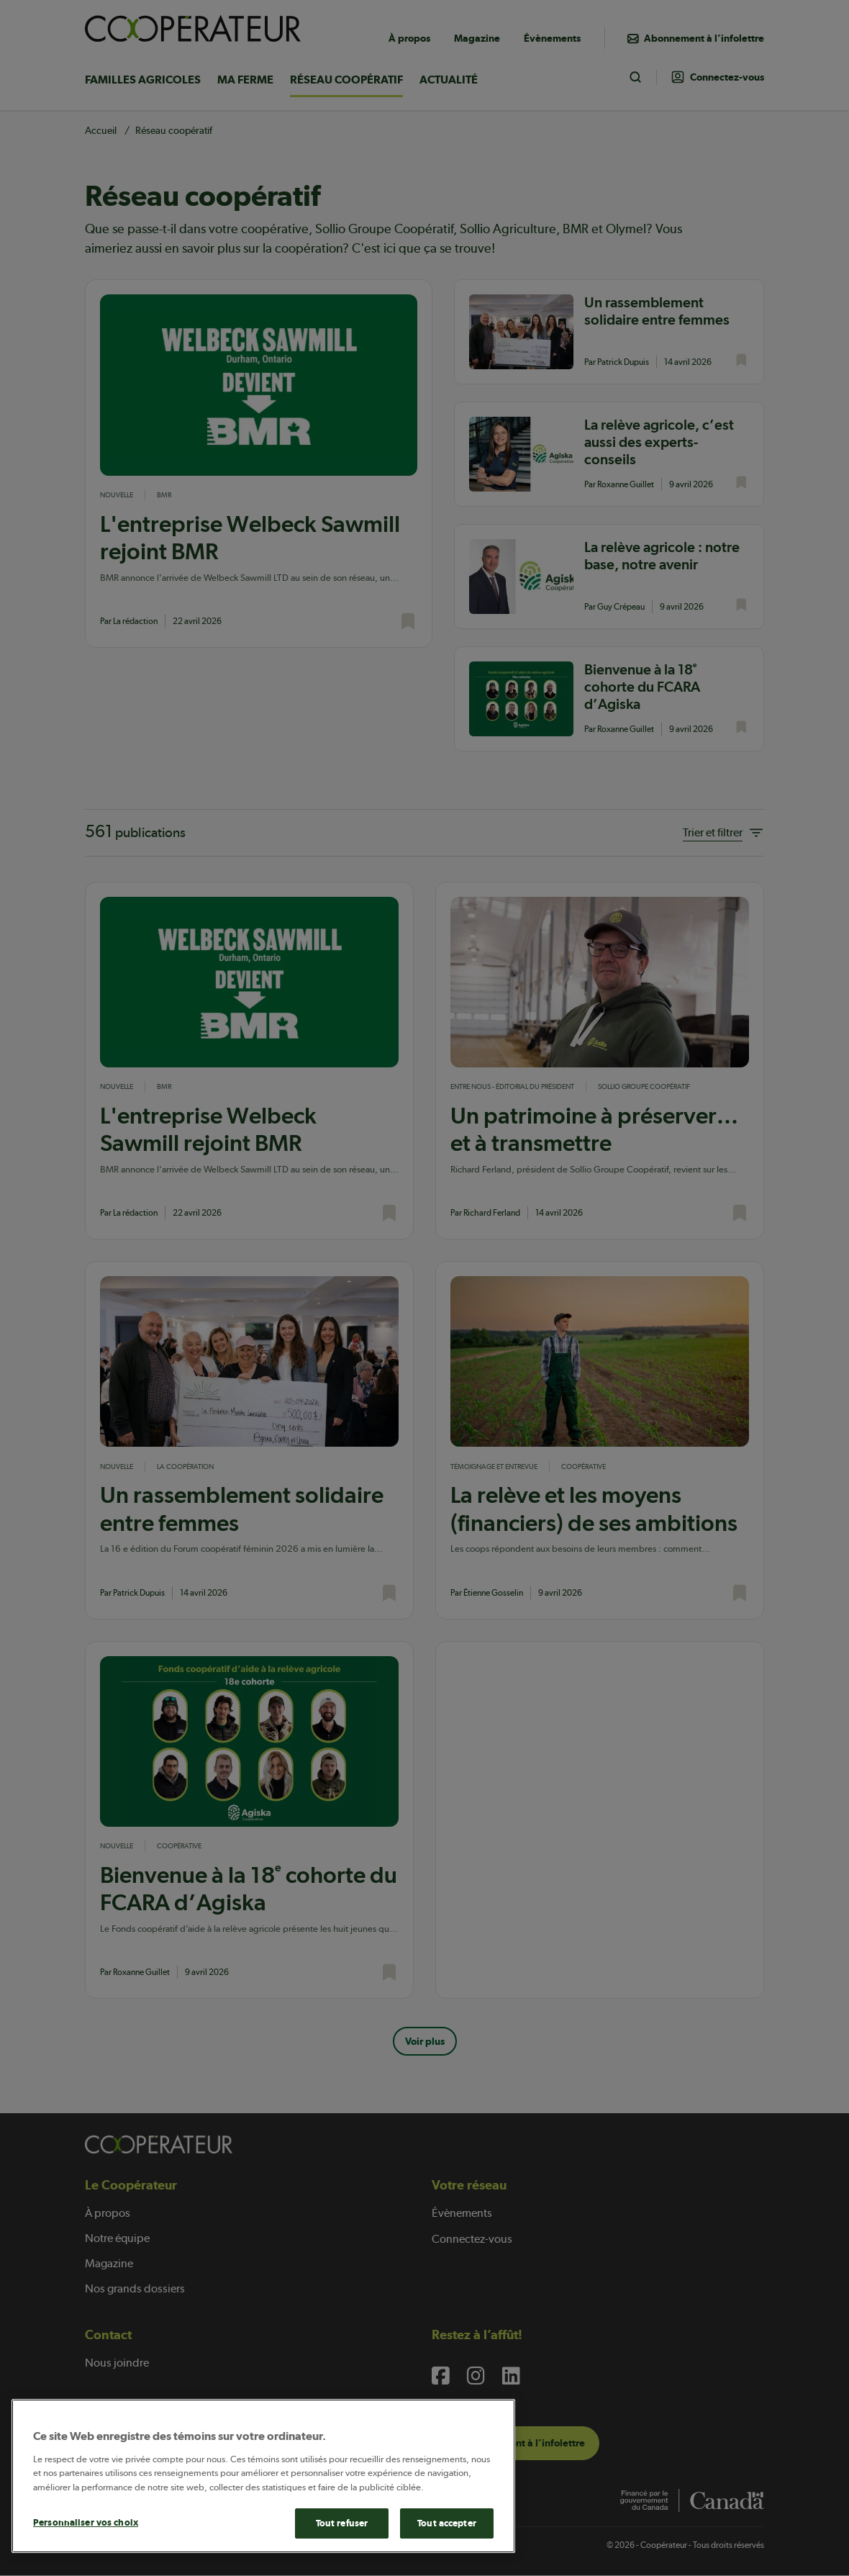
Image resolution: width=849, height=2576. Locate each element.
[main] (263, 2476)
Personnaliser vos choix (85, 2522)
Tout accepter (446, 2523)
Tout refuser (342, 2523)
